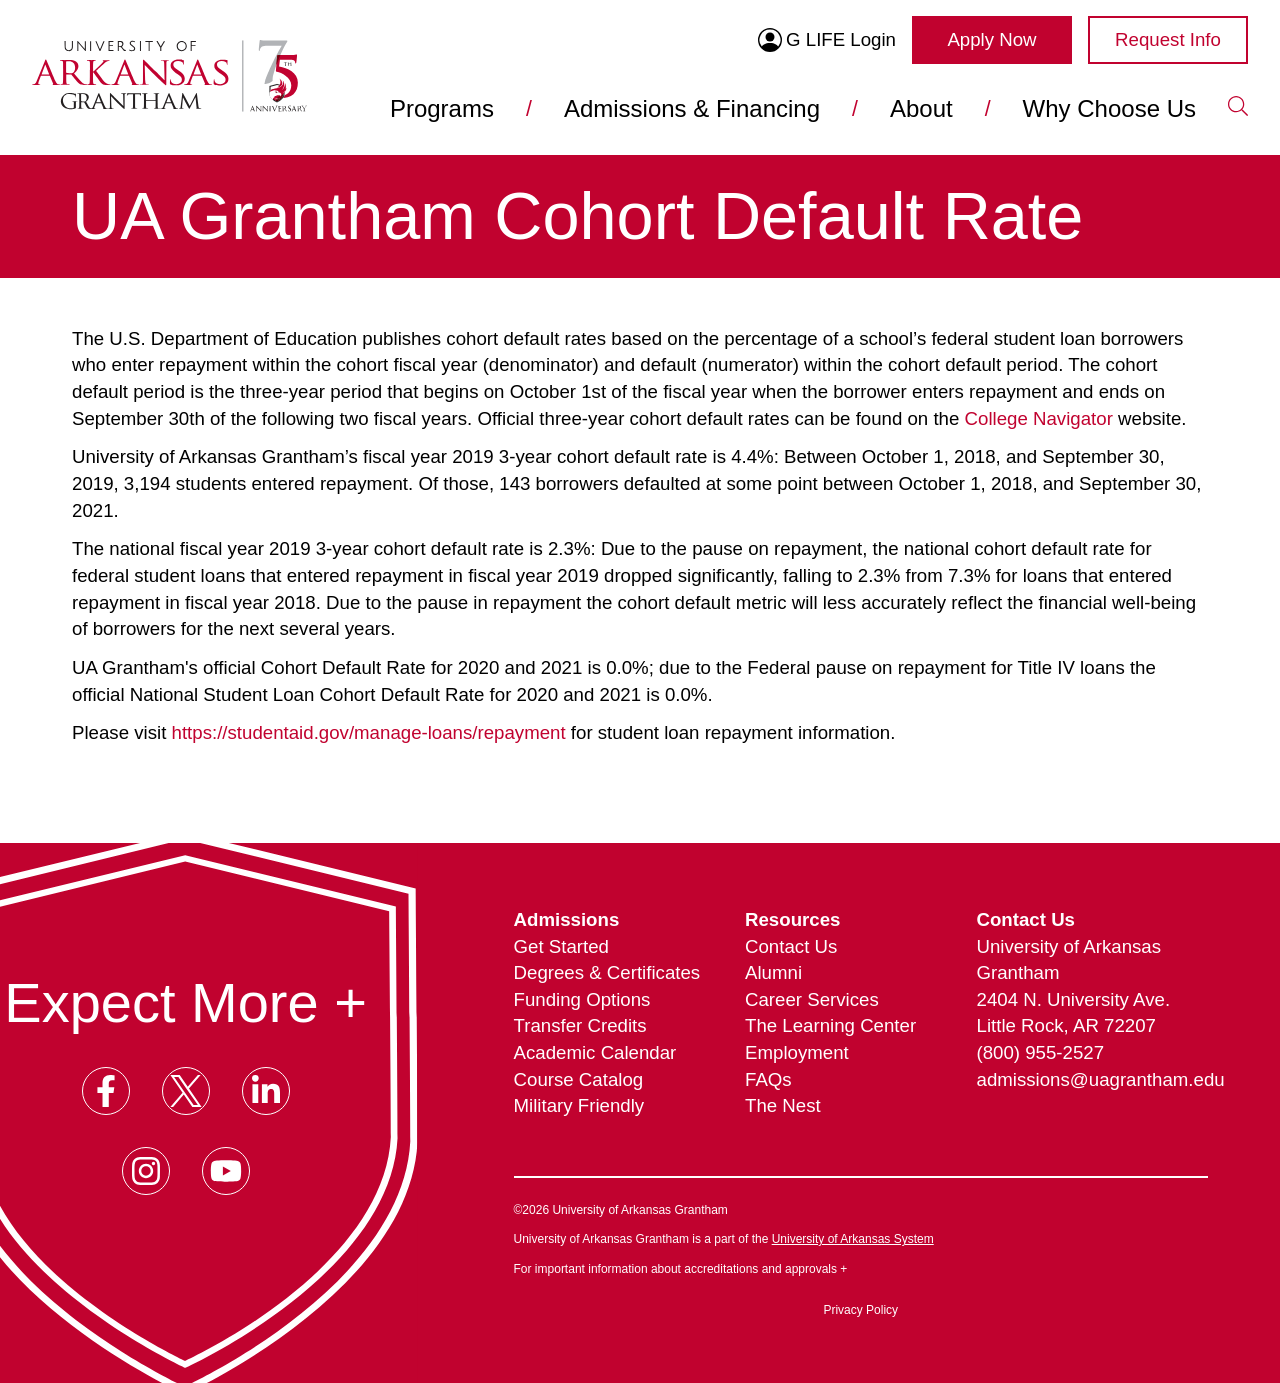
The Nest (783, 1105)
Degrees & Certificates (607, 972)
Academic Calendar (595, 1052)
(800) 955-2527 (1041, 1052)
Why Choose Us (1109, 108)
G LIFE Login (827, 40)
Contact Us (791, 946)
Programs (442, 108)
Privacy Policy (860, 1310)
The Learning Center (830, 1025)
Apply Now (991, 39)
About (921, 108)
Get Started (561, 946)
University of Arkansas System (853, 1239)
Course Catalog (579, 1079)
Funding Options (582, 999)
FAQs (768, 1079)
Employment (797, 1052)
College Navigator (1039, 418)
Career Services (812, 999)
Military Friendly (579, 1105)
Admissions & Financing (692, 108)
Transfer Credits (580, 1025)
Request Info (1168, 39)
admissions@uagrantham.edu (1092, 1079)
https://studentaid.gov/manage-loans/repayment (369, 732)
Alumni (773, 972)
